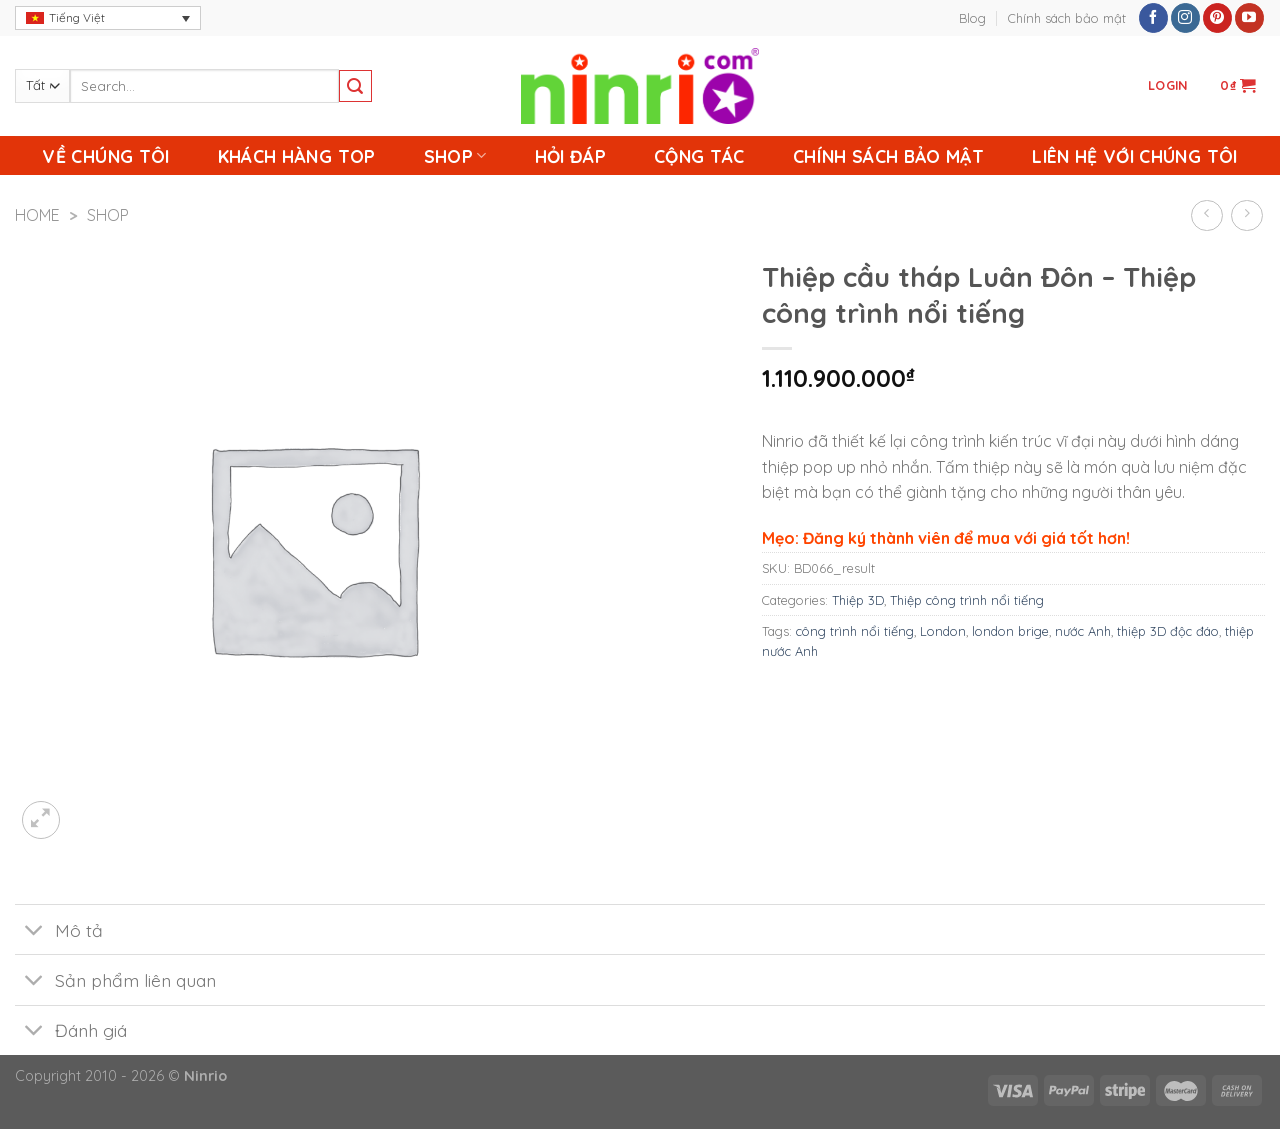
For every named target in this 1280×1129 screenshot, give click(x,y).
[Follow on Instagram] (1185, 18)
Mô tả (59, 931)
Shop (455, 156)
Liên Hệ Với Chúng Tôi (1134, 156)
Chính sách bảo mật (1067, 18)
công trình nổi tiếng (855, 631)
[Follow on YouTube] (1249, 18)
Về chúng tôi (105, 156)
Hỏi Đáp (570, 156)
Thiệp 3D (858, 600)
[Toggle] (34, 931)
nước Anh (1083, 631)
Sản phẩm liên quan (115, 981)
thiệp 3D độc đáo (1168, 631)
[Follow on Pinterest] (1217, 18)
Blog (972, 18)
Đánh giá (71, 1032)
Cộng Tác (699, 156)
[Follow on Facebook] (1153, 18)
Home (37, 215)
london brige (1010, 631)
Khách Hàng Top (297, 156)
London (943, 631)
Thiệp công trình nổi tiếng (967, 600)
